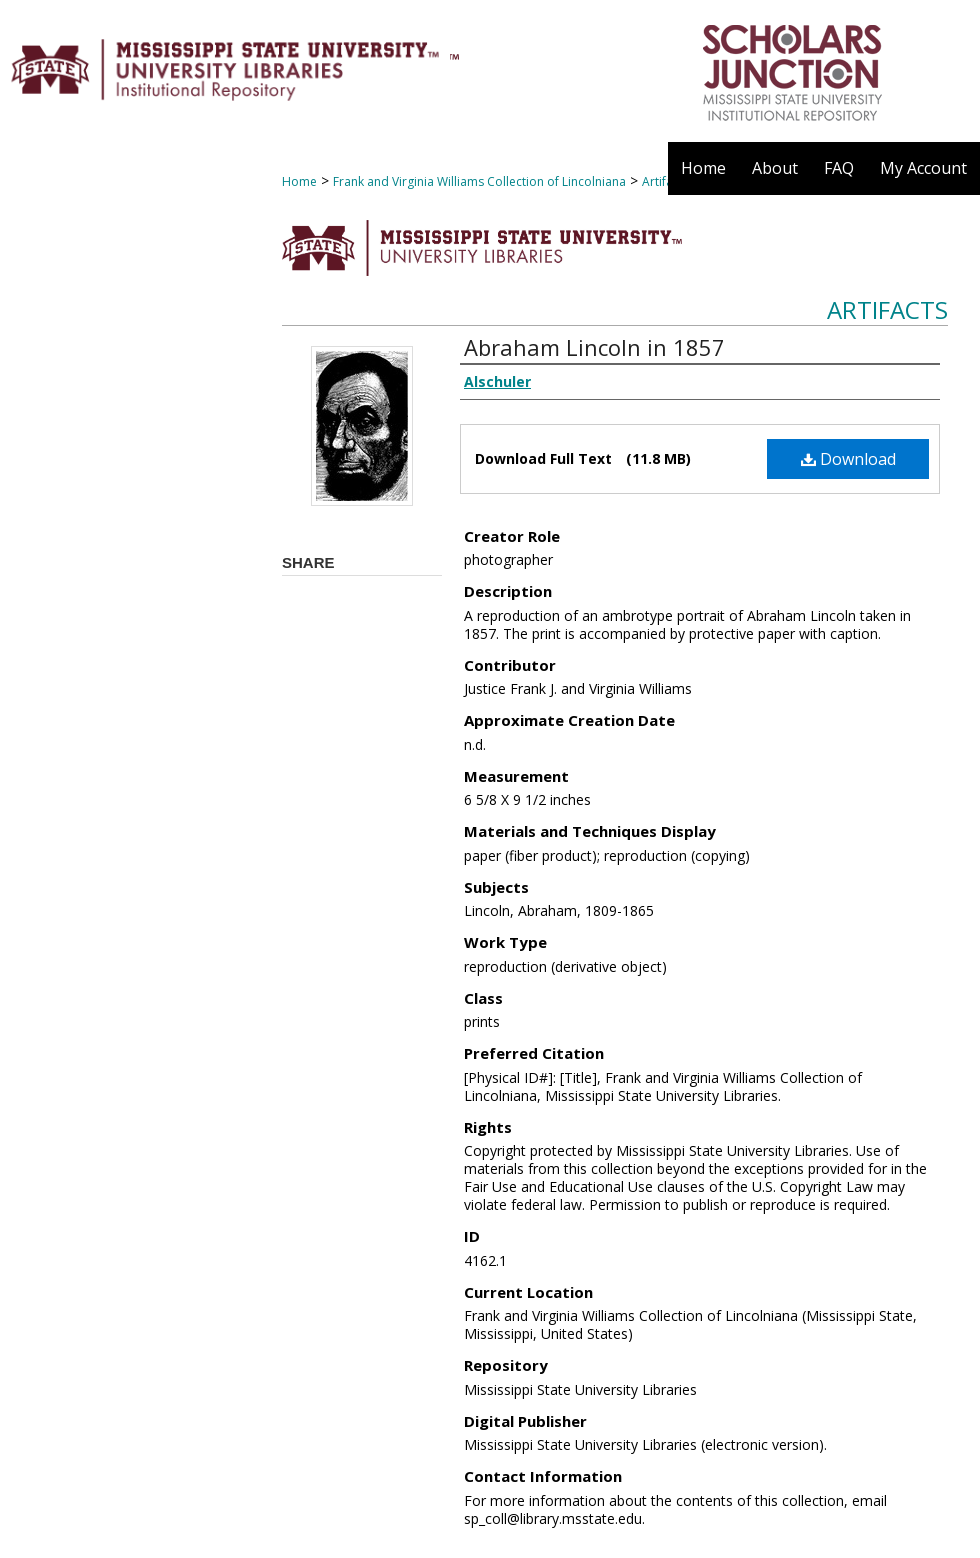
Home (299, 181)
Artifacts (887, 309)
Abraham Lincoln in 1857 (594, 347)
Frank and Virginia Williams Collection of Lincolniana (479, 181)
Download (848, 459)
